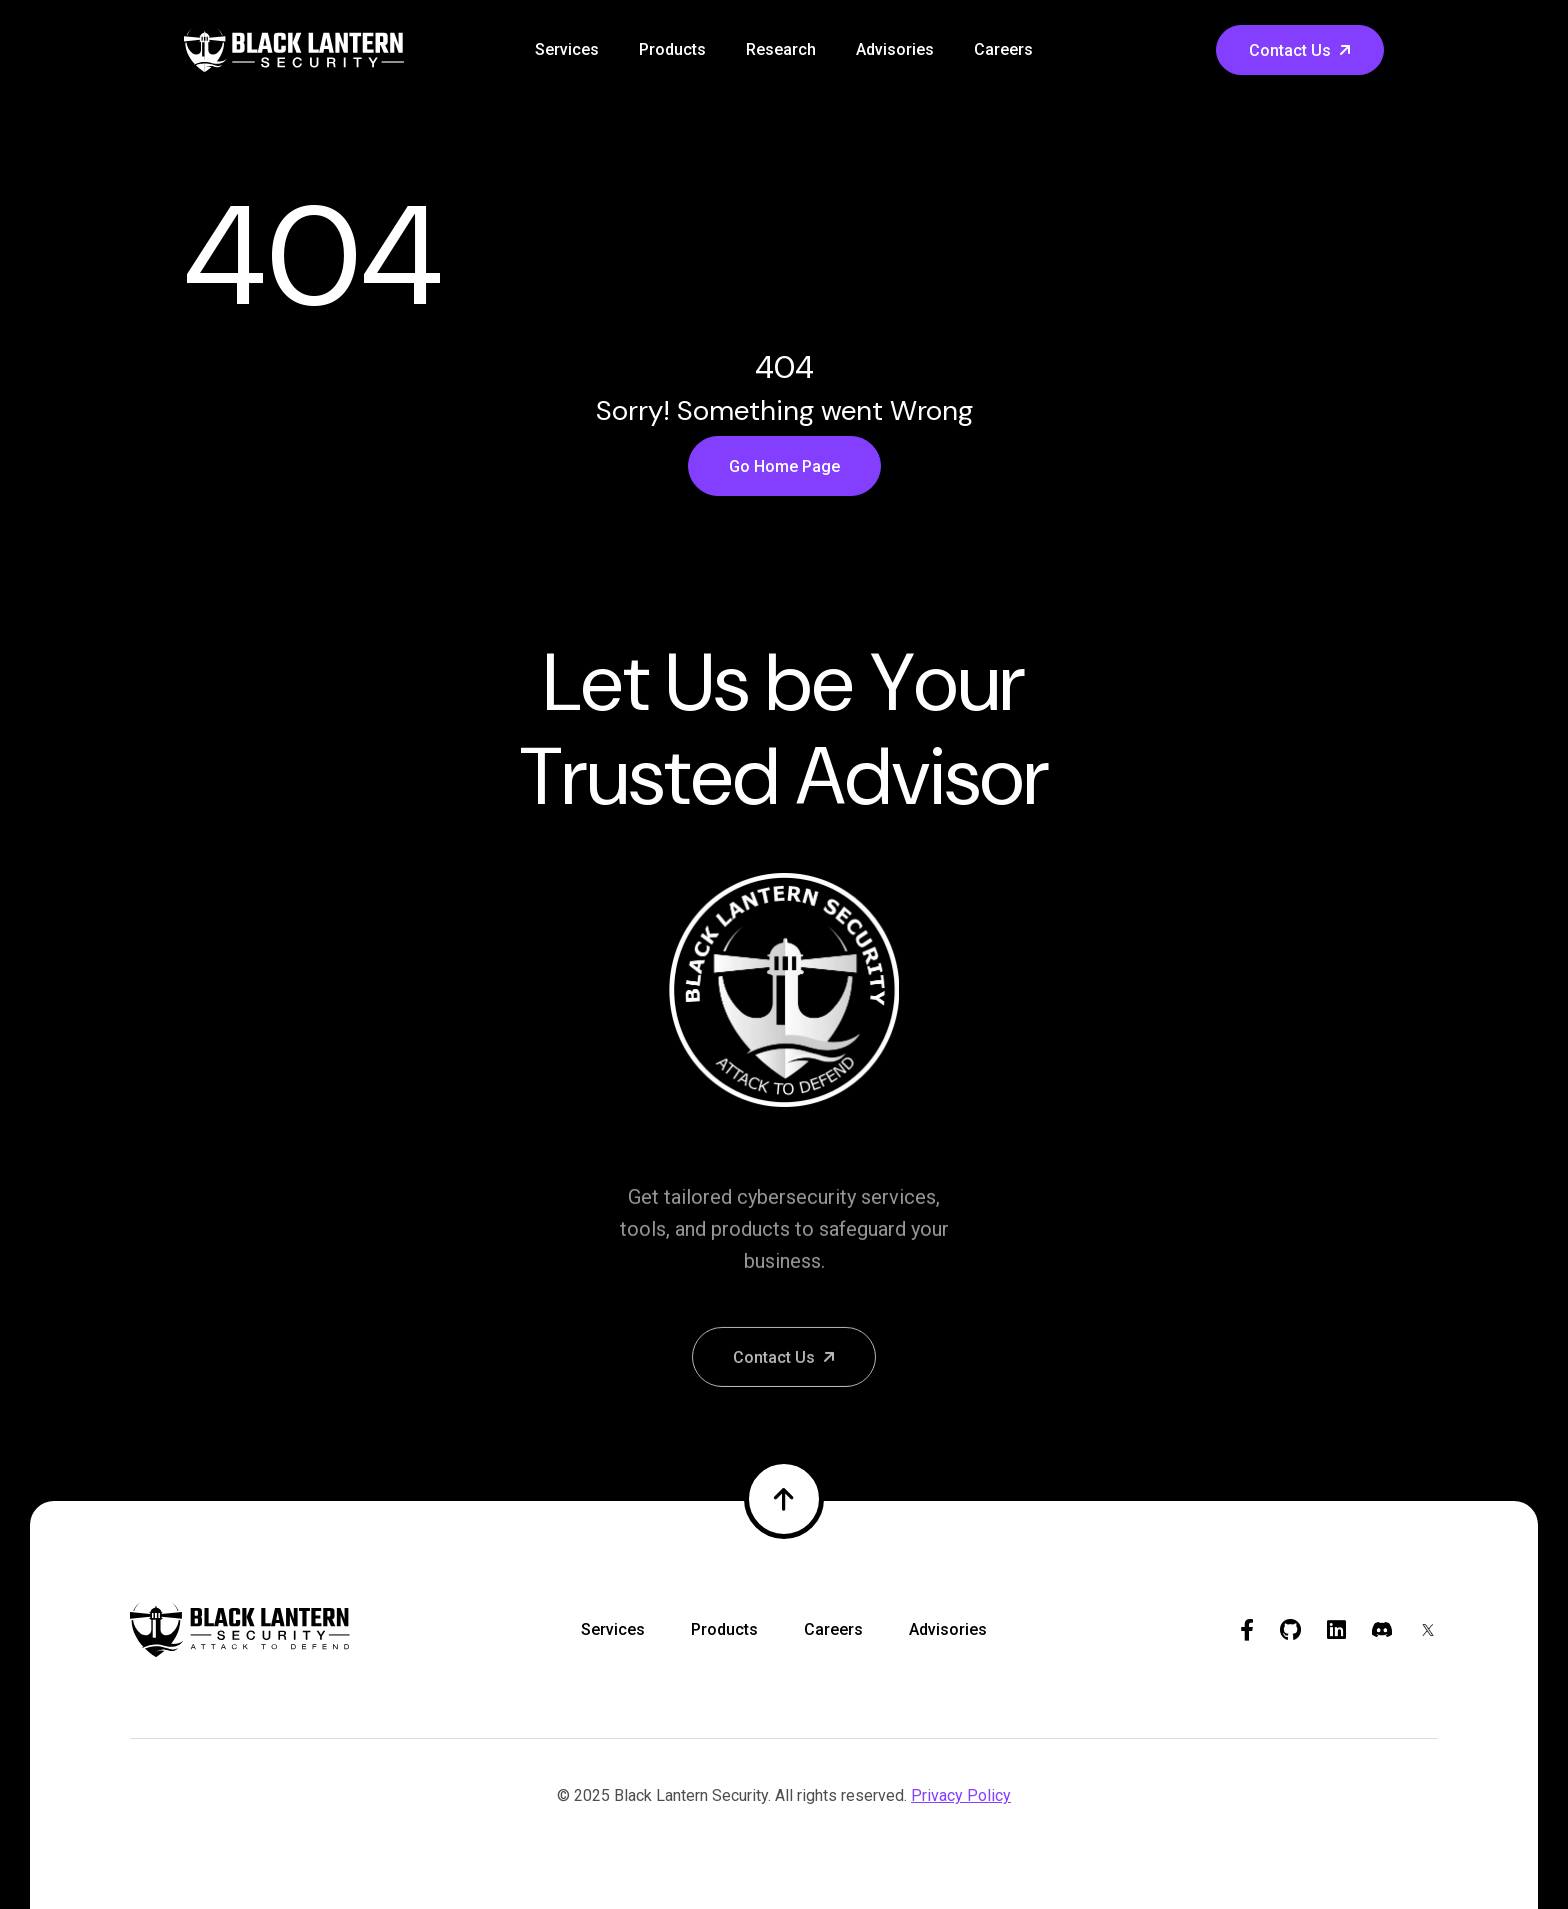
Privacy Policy (961, 1795)
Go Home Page (784, 466)
